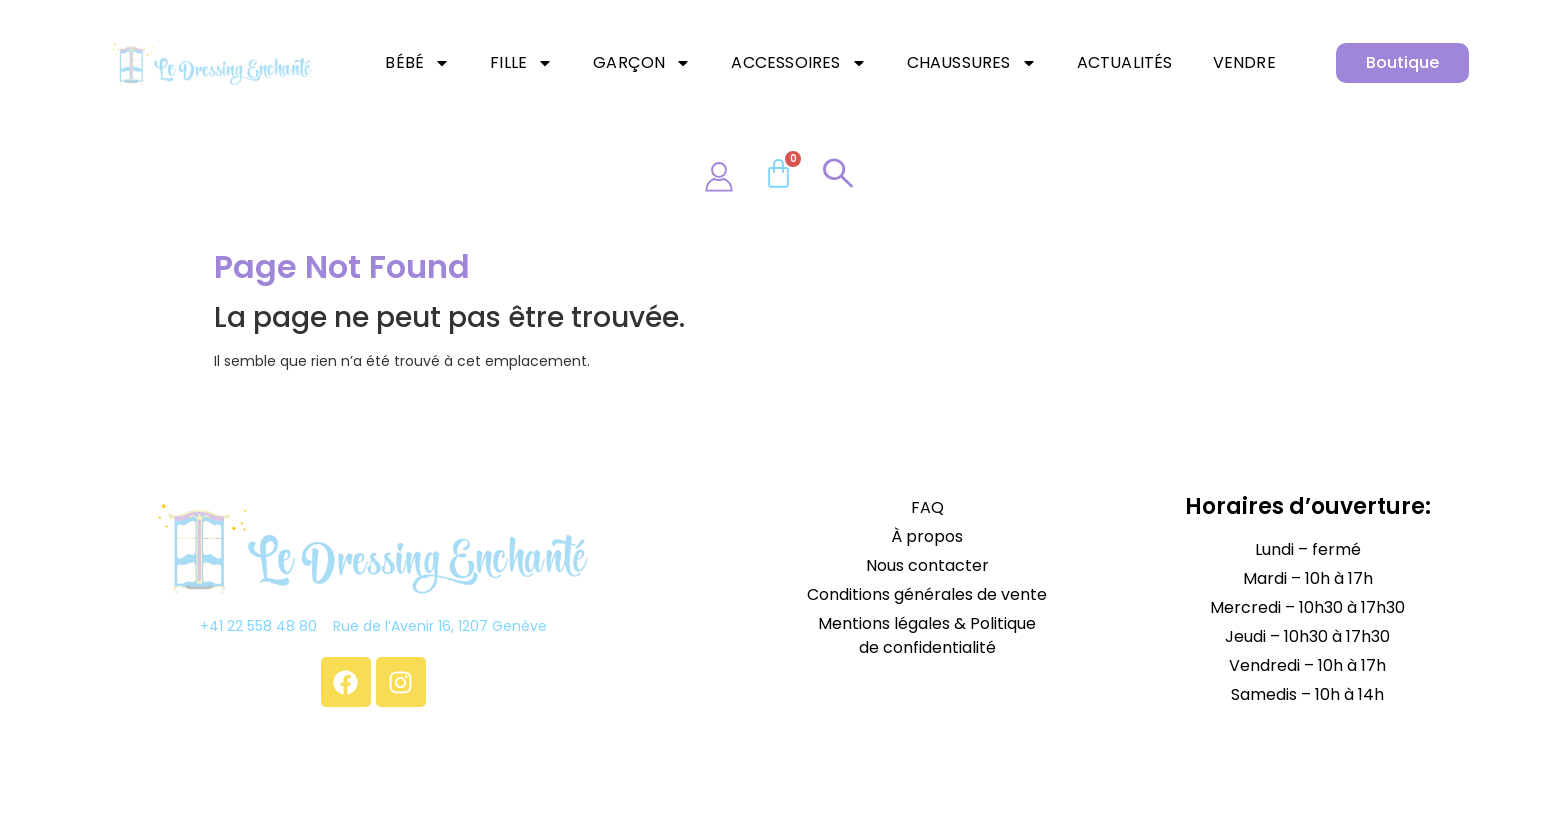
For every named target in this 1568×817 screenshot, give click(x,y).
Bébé (417, 63)
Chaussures (972, 63)
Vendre (1244, 62)
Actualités (1125, 62)
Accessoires (798, 63)
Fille (521, 63)
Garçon (642, 63)
